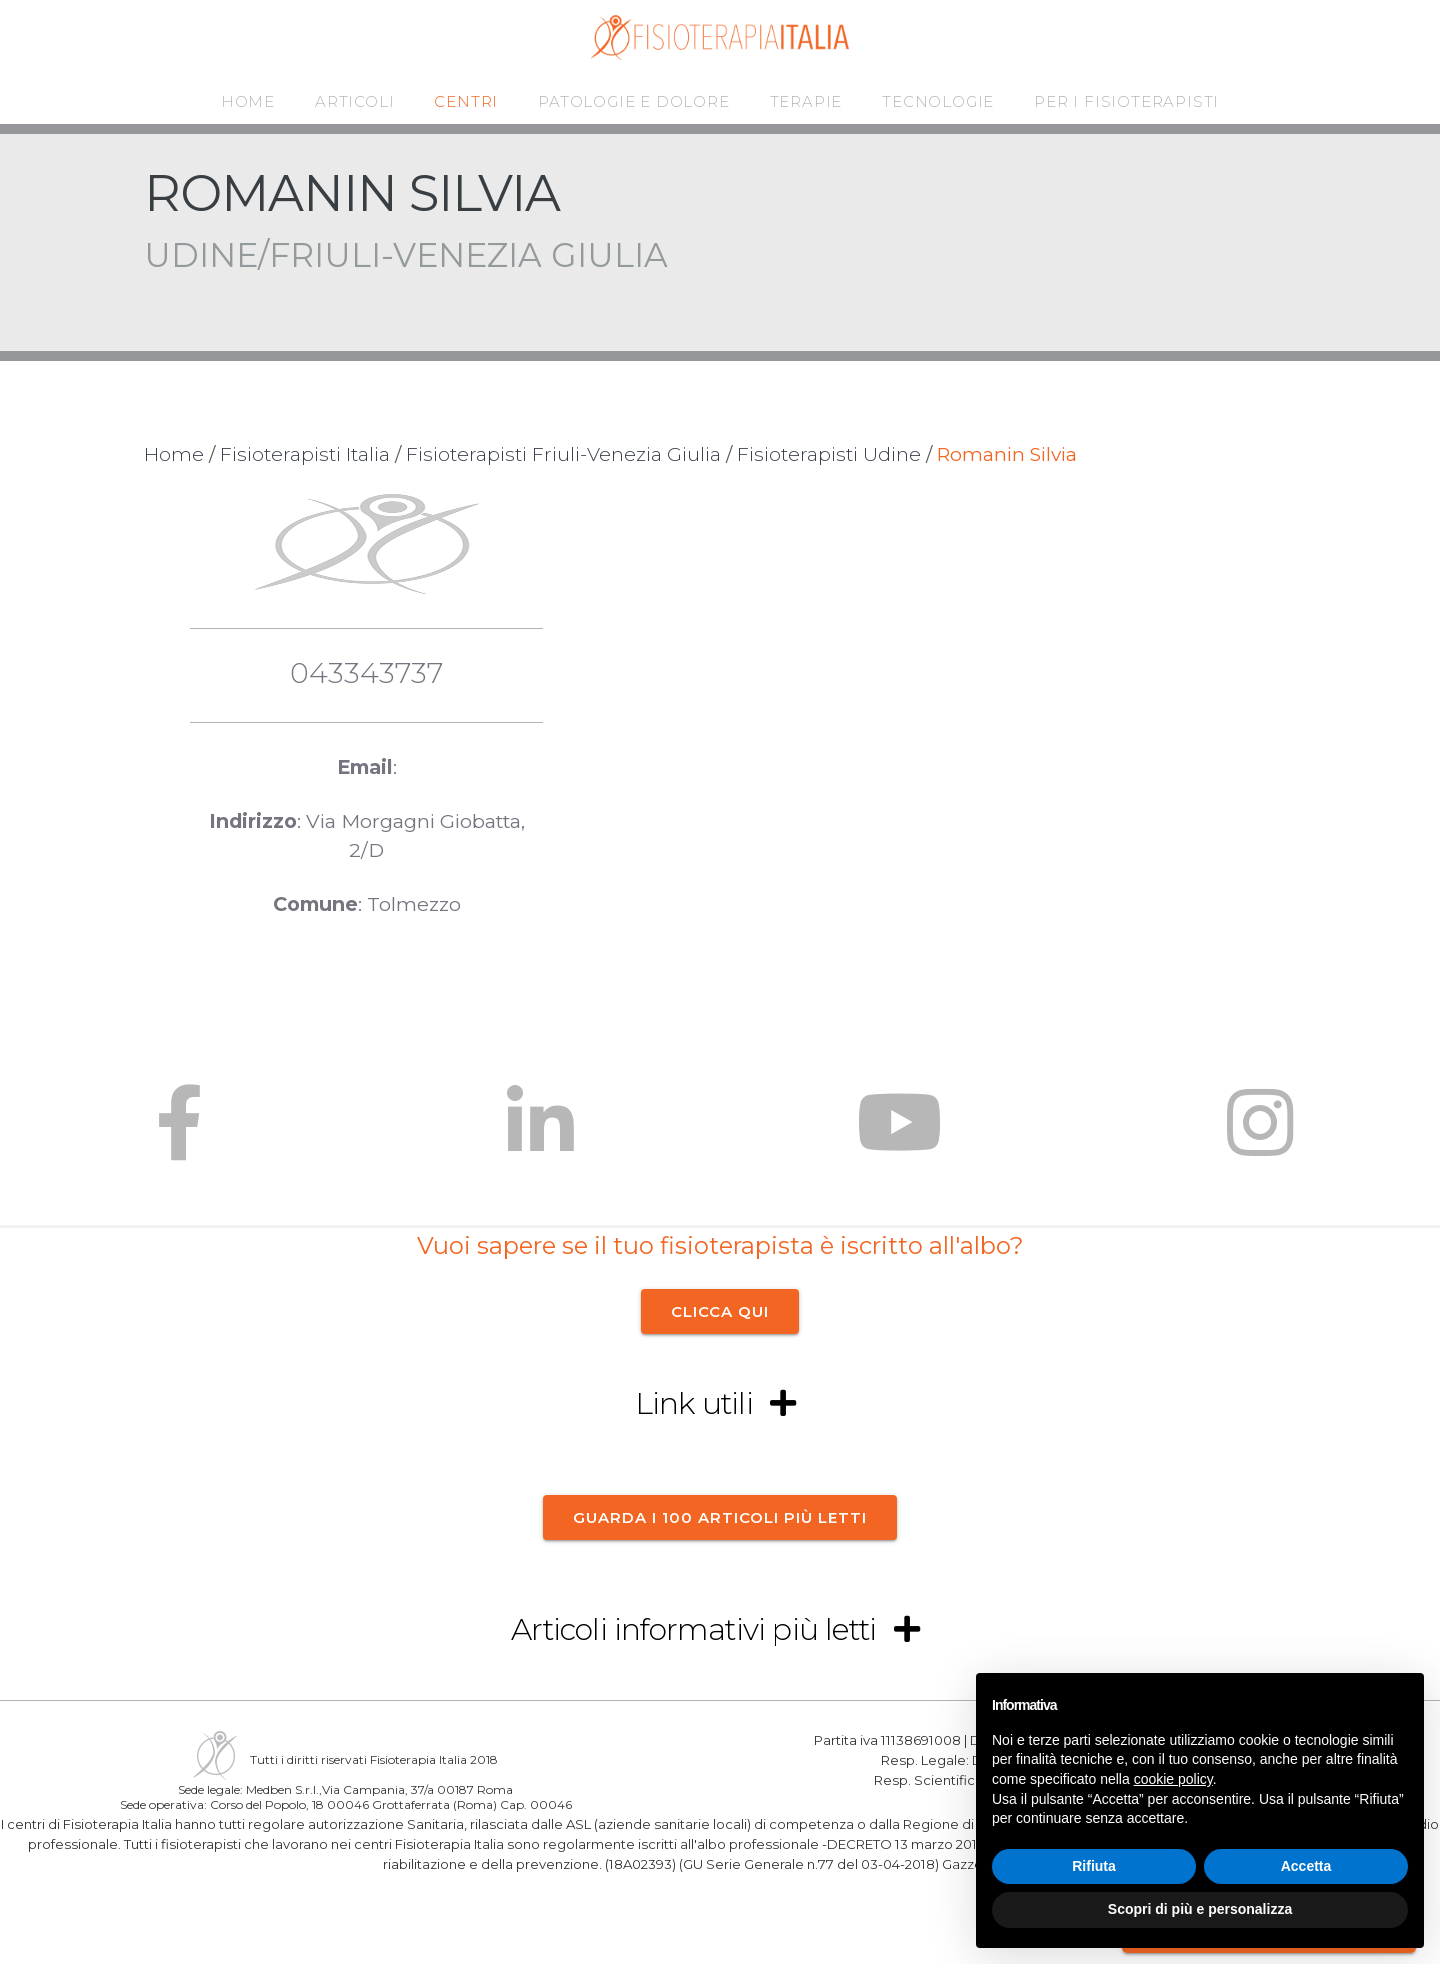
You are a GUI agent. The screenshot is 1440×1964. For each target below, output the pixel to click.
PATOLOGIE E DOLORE (633, 101)
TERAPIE (806, 101)
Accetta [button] (1306, 1866)
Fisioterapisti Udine (829, 454)
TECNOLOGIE (938, 101)
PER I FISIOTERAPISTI (1126, 101)
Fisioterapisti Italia (305, 454)
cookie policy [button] (1173, 1779)
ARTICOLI (354, 101)
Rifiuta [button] (1094, 1866)
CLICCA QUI (720, 1311)
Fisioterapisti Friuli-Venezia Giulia (563, 454)
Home (174, 454)
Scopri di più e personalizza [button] (1200, 1909)
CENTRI (466, 101)
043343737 (366, 672)
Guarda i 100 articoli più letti (720, 1516)
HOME (248, 101)
